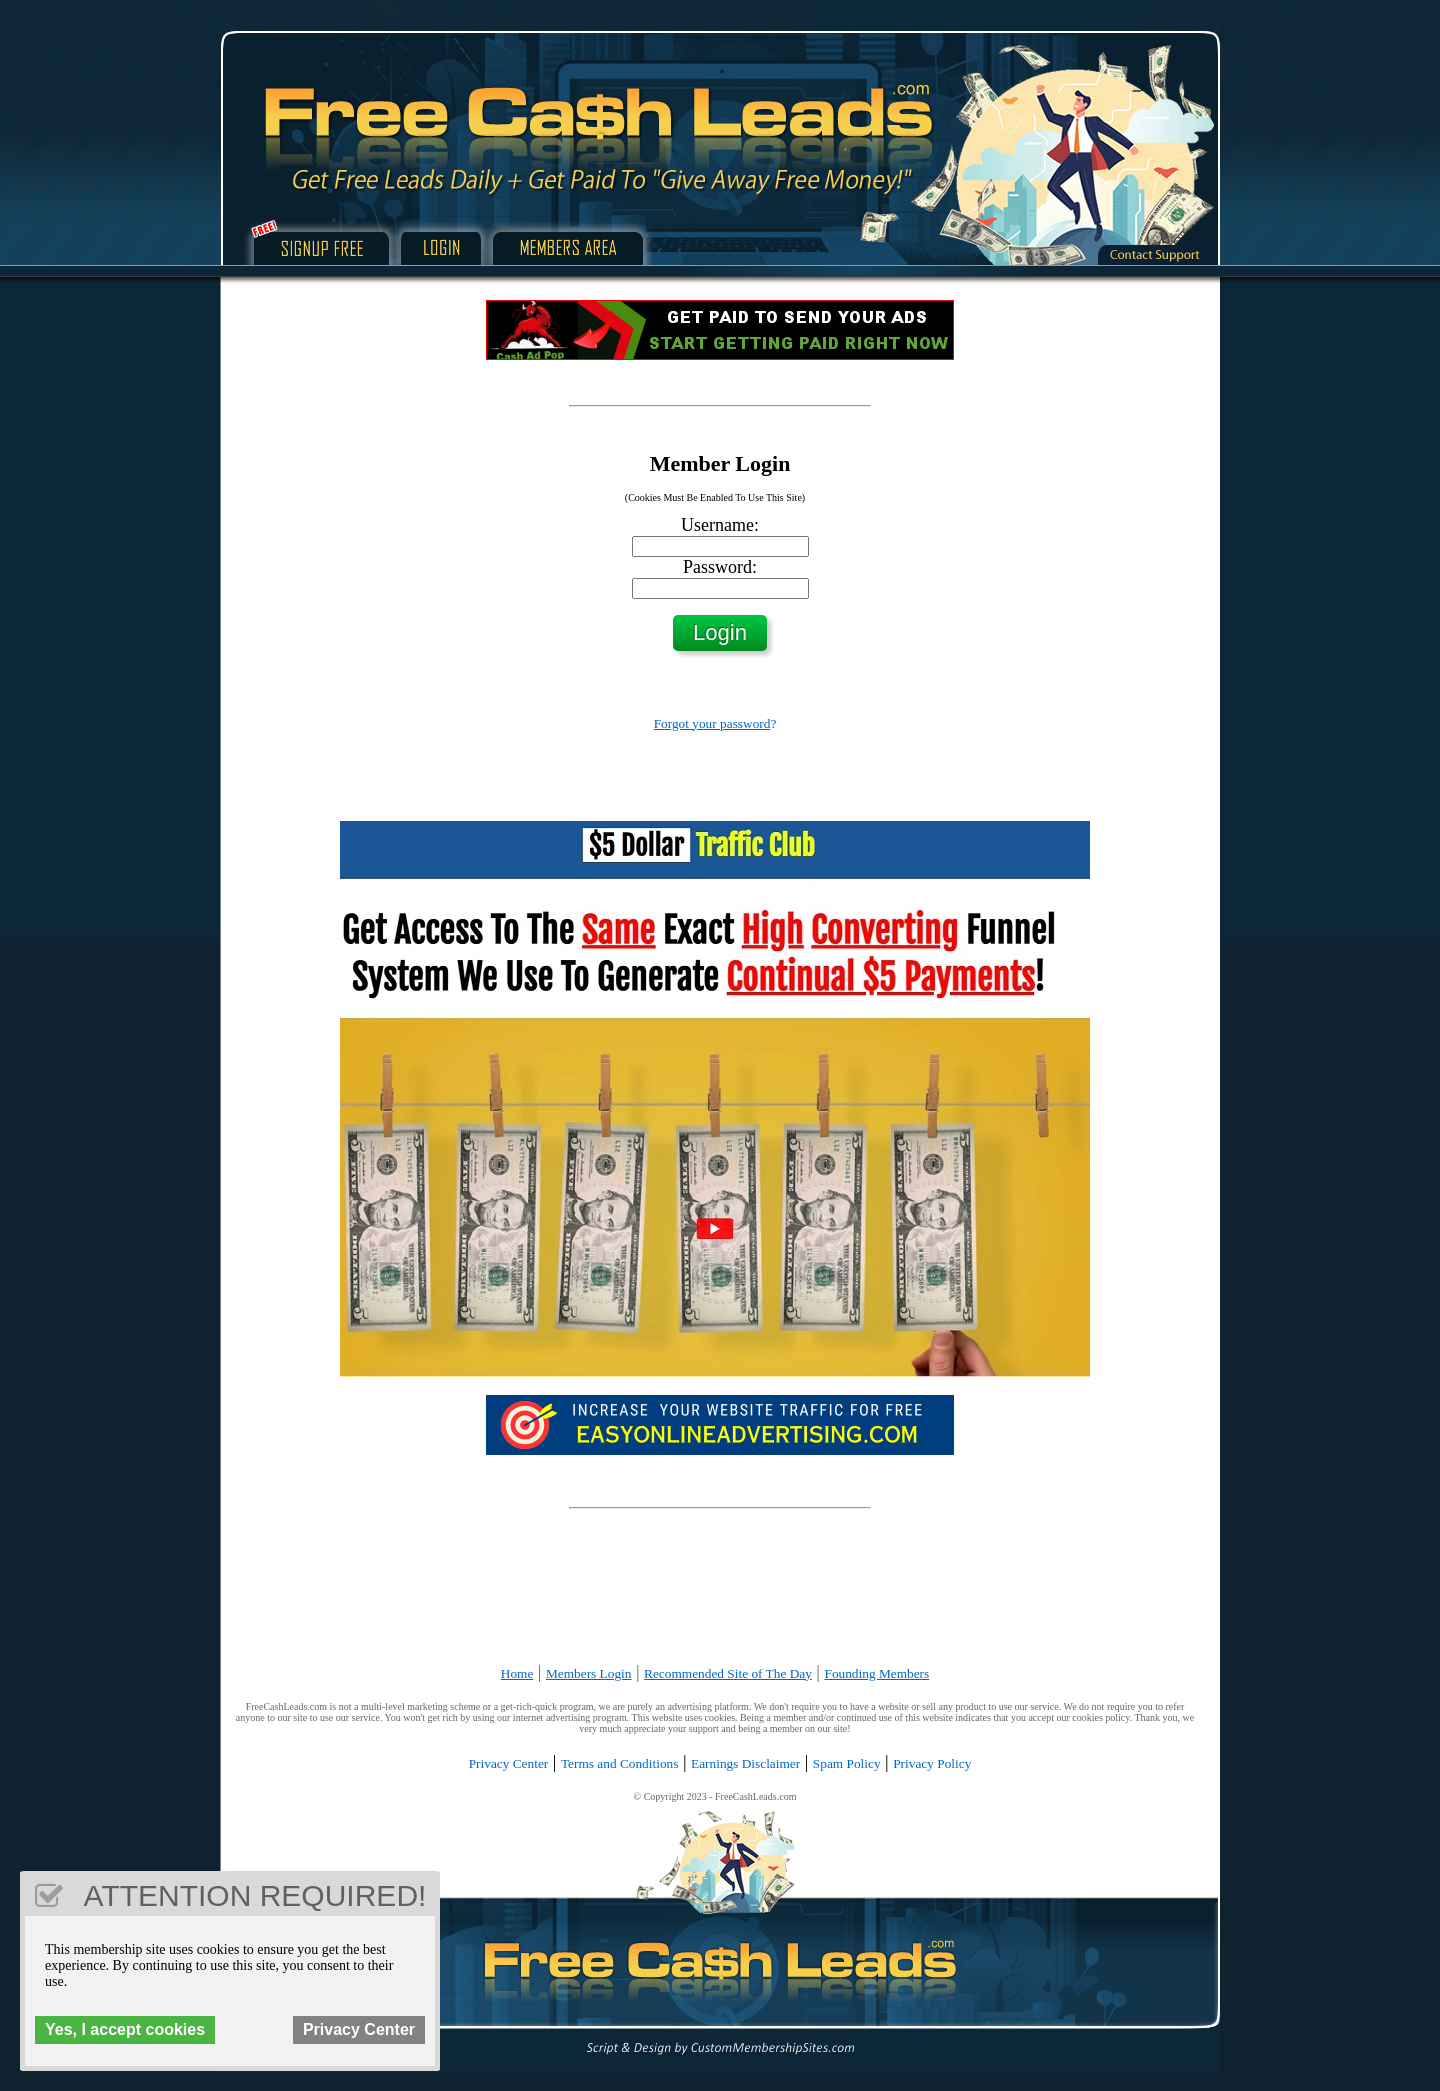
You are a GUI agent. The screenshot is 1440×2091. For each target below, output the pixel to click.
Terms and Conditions (620, 1763)
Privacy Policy (932, 1763)
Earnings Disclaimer (745, 1763)
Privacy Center (509, 1763)
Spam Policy (847, 1763)
